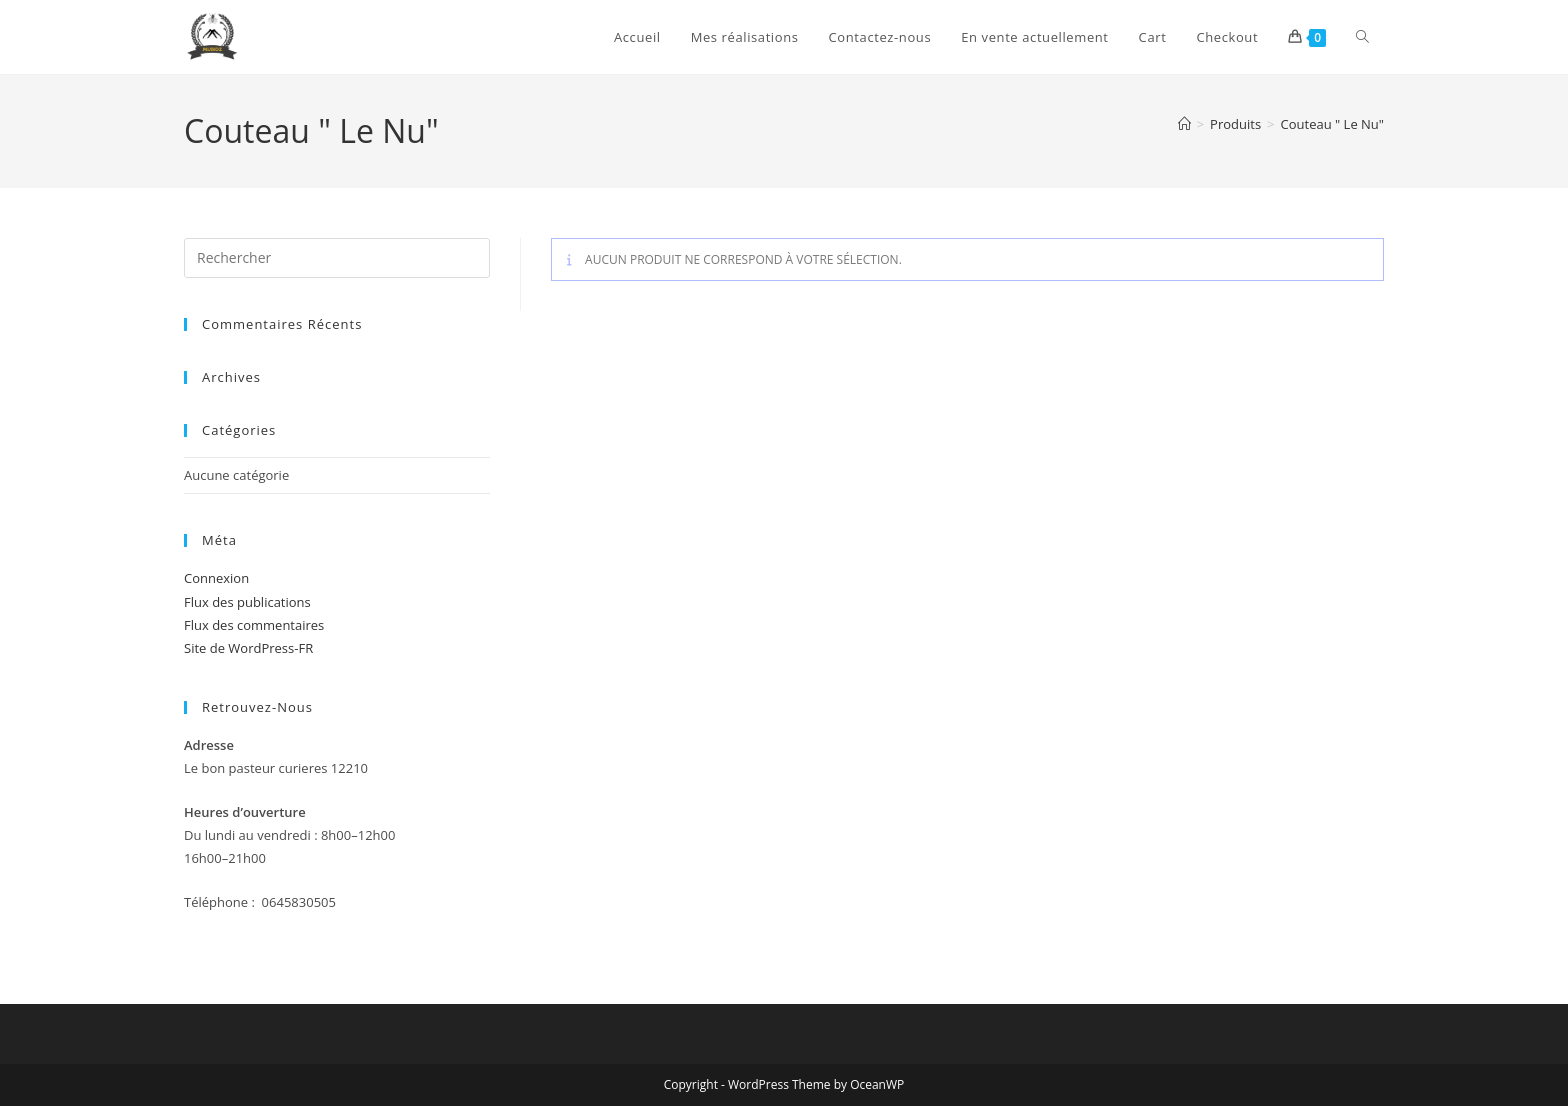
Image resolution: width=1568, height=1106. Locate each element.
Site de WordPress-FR (248, 648)
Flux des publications (247, 602)
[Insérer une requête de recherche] (337, 258)
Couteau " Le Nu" (1332, 124)
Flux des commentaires (254, 625)
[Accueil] (1184, 124)
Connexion (216, 578)
